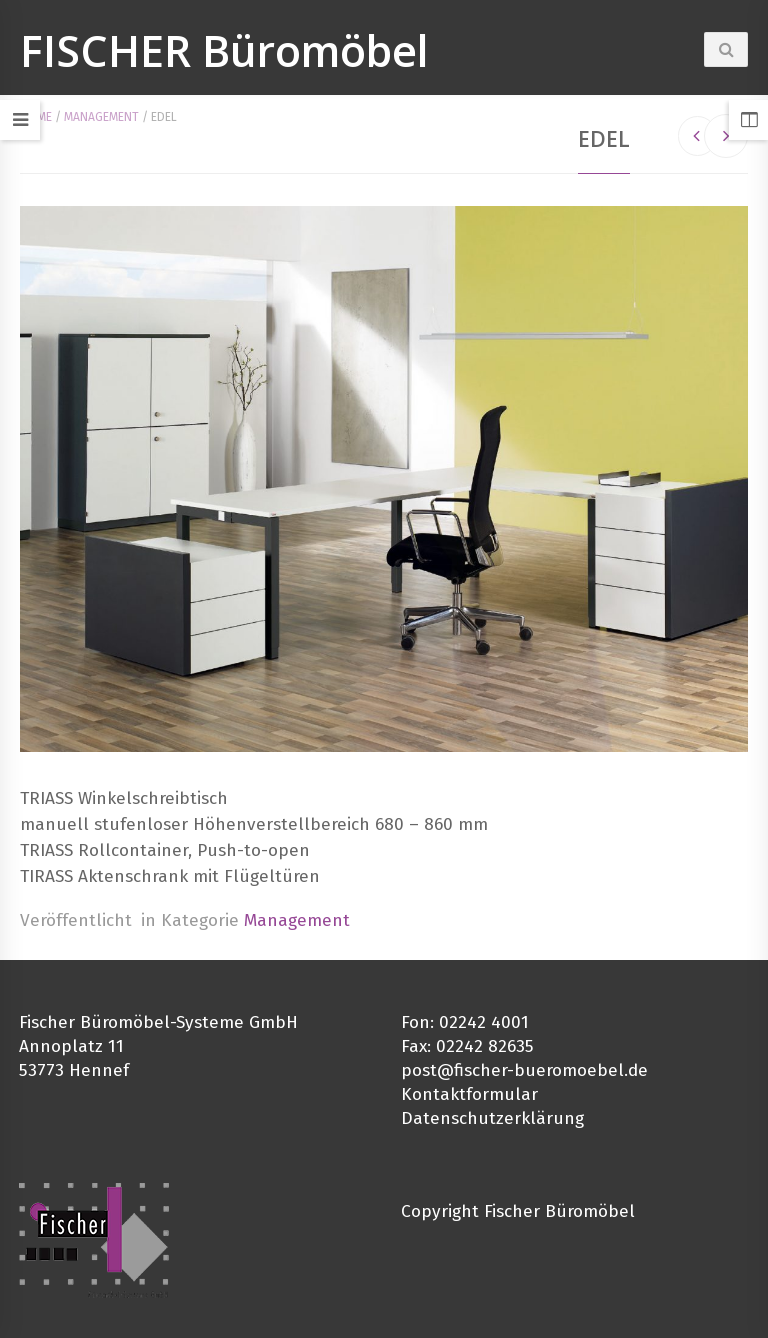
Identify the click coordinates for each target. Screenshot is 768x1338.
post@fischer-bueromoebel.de (524, 1070)
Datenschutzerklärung (492, 1118)
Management (101, 117)
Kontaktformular (469, 1094)
